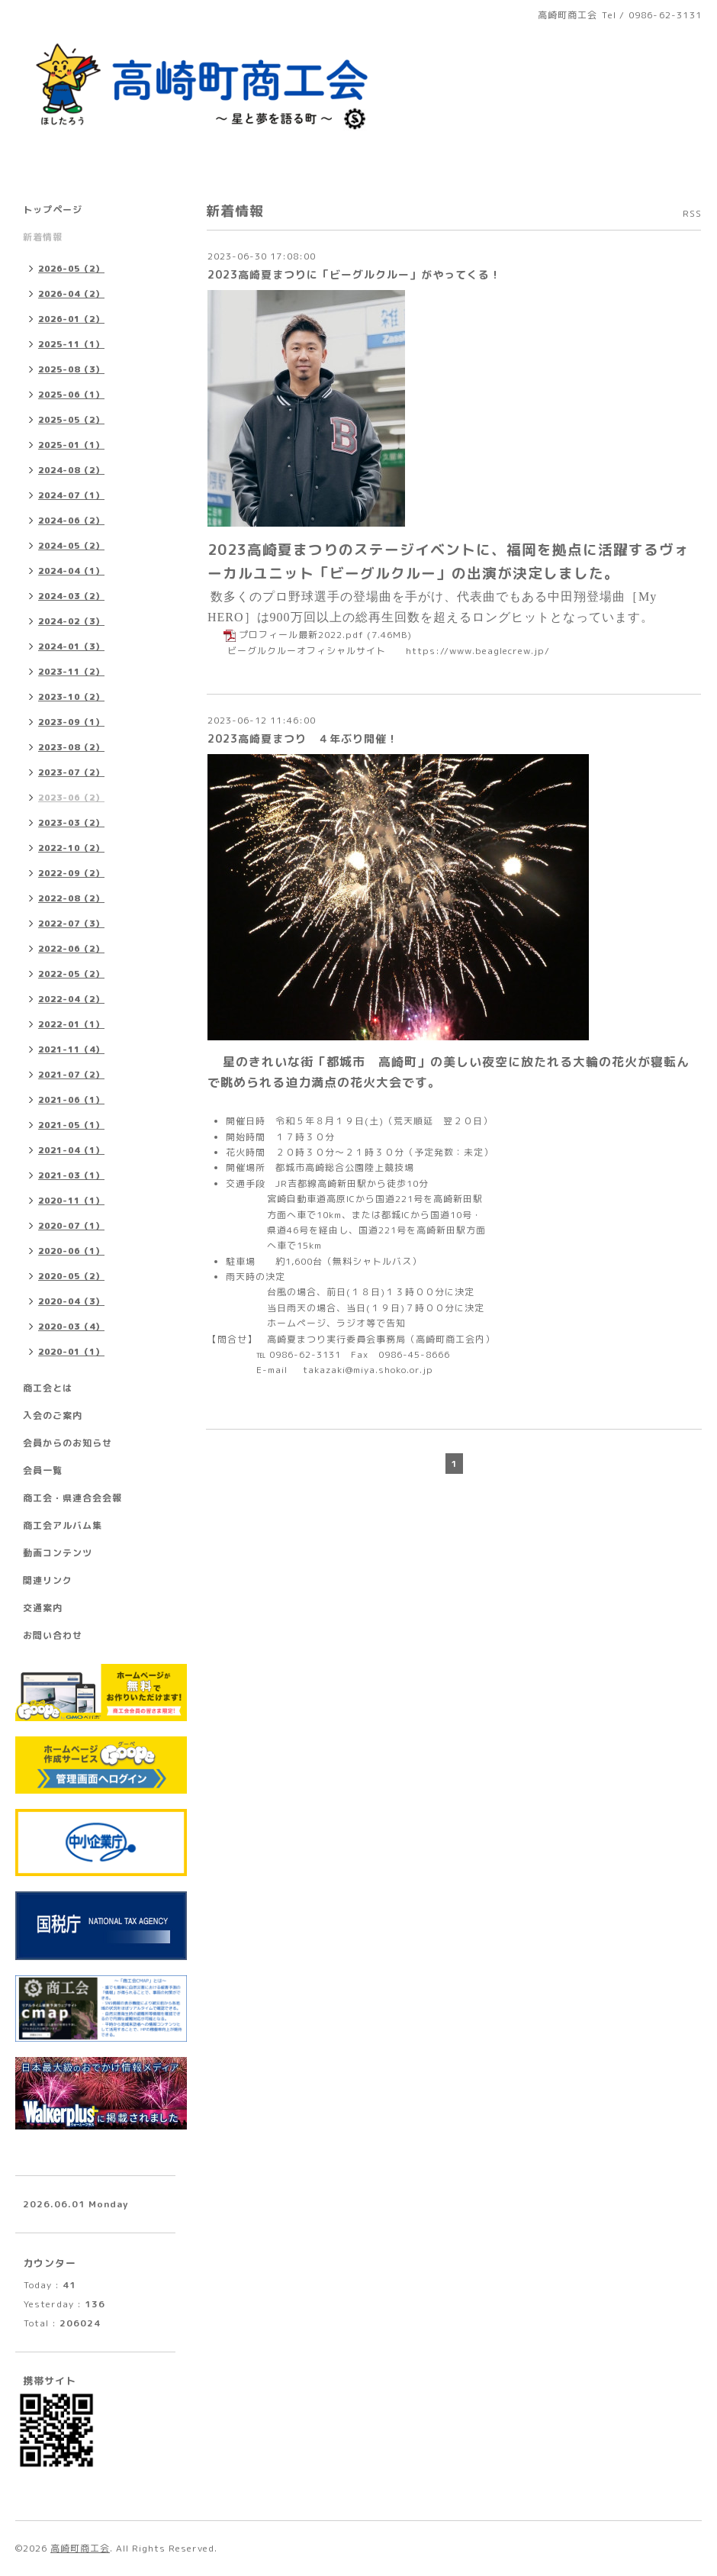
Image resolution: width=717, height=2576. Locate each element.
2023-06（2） (71, 797)
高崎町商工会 (80, 2548)
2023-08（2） (71, 747)
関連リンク (47, 1580)
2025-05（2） (71, 420)
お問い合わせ (52, 1635)
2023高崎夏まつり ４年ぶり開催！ (302, 738)
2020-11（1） (71, 1201)
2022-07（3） (71, 923)
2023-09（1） (71, 722)
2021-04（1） (71, 1150)
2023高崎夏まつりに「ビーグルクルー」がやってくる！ (354, 274)
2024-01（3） (71, 646)
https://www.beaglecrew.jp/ (478, 650)
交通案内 (43, 1607)
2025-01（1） (71, 445)
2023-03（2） (71, 823)
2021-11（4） (71, 1049)
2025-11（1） (71, 344)
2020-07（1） (71, 1226)
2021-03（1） (71, 1175)
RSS (692, 213)
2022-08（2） (71, 898)
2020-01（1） (71, 1352)
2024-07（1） (71, 495)
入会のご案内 (52, 1415)
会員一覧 (43, 1470)
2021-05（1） (71, 1125)
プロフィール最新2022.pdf (301, 634)
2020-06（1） (71, 1251)
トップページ (52, 209)
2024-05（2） (71, 546)
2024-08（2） (71, 470)
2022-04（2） (71, 999)
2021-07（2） (71, 1075)
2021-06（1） (71, 1100)
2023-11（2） (71, 672)
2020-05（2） (71, 1276)
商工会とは (47, 1387)
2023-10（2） (71, 697)
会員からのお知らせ (67, 1442)
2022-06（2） (71, 949)
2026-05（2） (71, 269)
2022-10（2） (71, 848)
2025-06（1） (71, 394)
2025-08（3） (71, 369)
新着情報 (43, 237)
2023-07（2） (71, 772)
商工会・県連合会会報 (72, 1497)
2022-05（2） (71, 974)
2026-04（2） (71, 294)
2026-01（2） (71, 319)
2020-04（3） (71, 1301)
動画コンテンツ (57, 1552)
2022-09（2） (71, 873)
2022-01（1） (71, 1024)
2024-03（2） (71, 596)
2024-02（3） (71, 621)
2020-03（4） (71, 1326)
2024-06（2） (71, 520)
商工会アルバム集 (62, 1525)
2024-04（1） (71, 571)
